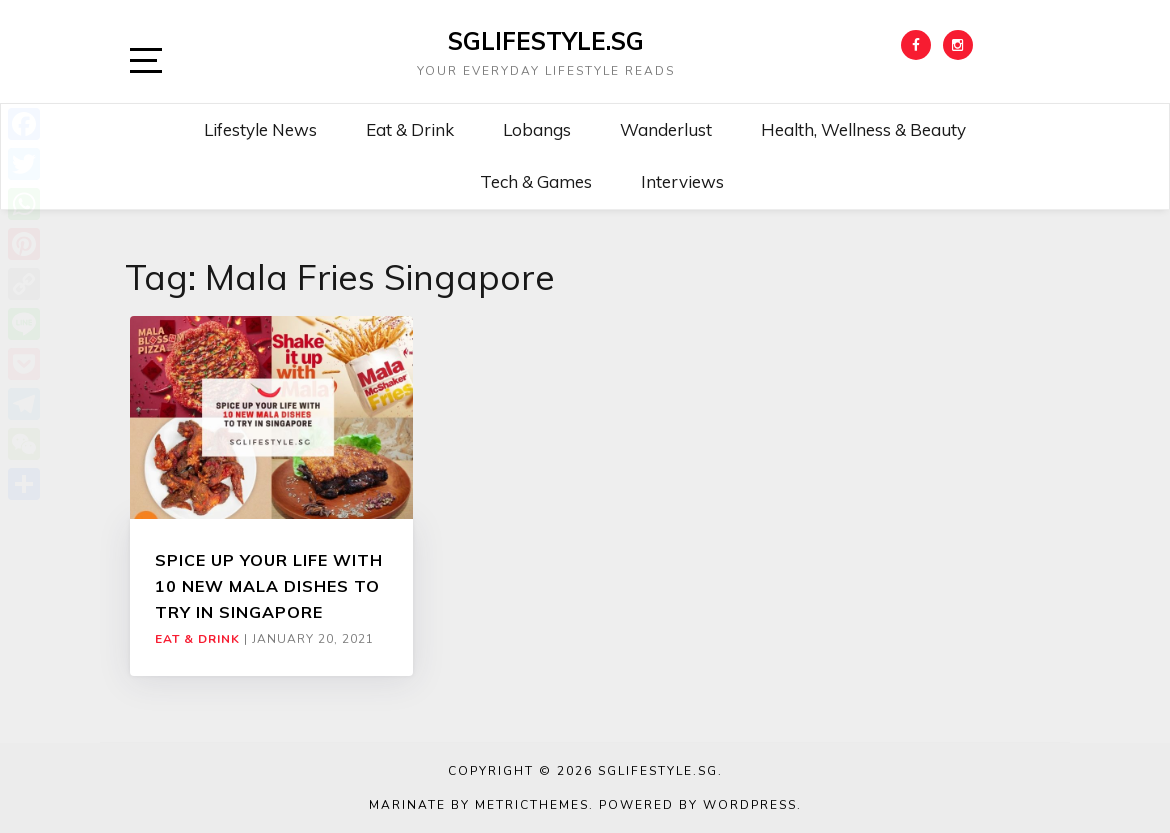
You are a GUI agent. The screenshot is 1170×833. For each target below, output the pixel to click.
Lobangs (537, 129)
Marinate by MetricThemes (479, 805)
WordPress (750, 805)
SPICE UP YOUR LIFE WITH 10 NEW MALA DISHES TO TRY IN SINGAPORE (269, 586)
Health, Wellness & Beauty (863, 129)
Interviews (682, 181)
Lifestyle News (260, 129)
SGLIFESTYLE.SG (546, 41)
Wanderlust (666, 129)
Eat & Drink (410, 129)
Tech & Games (536, 181)
